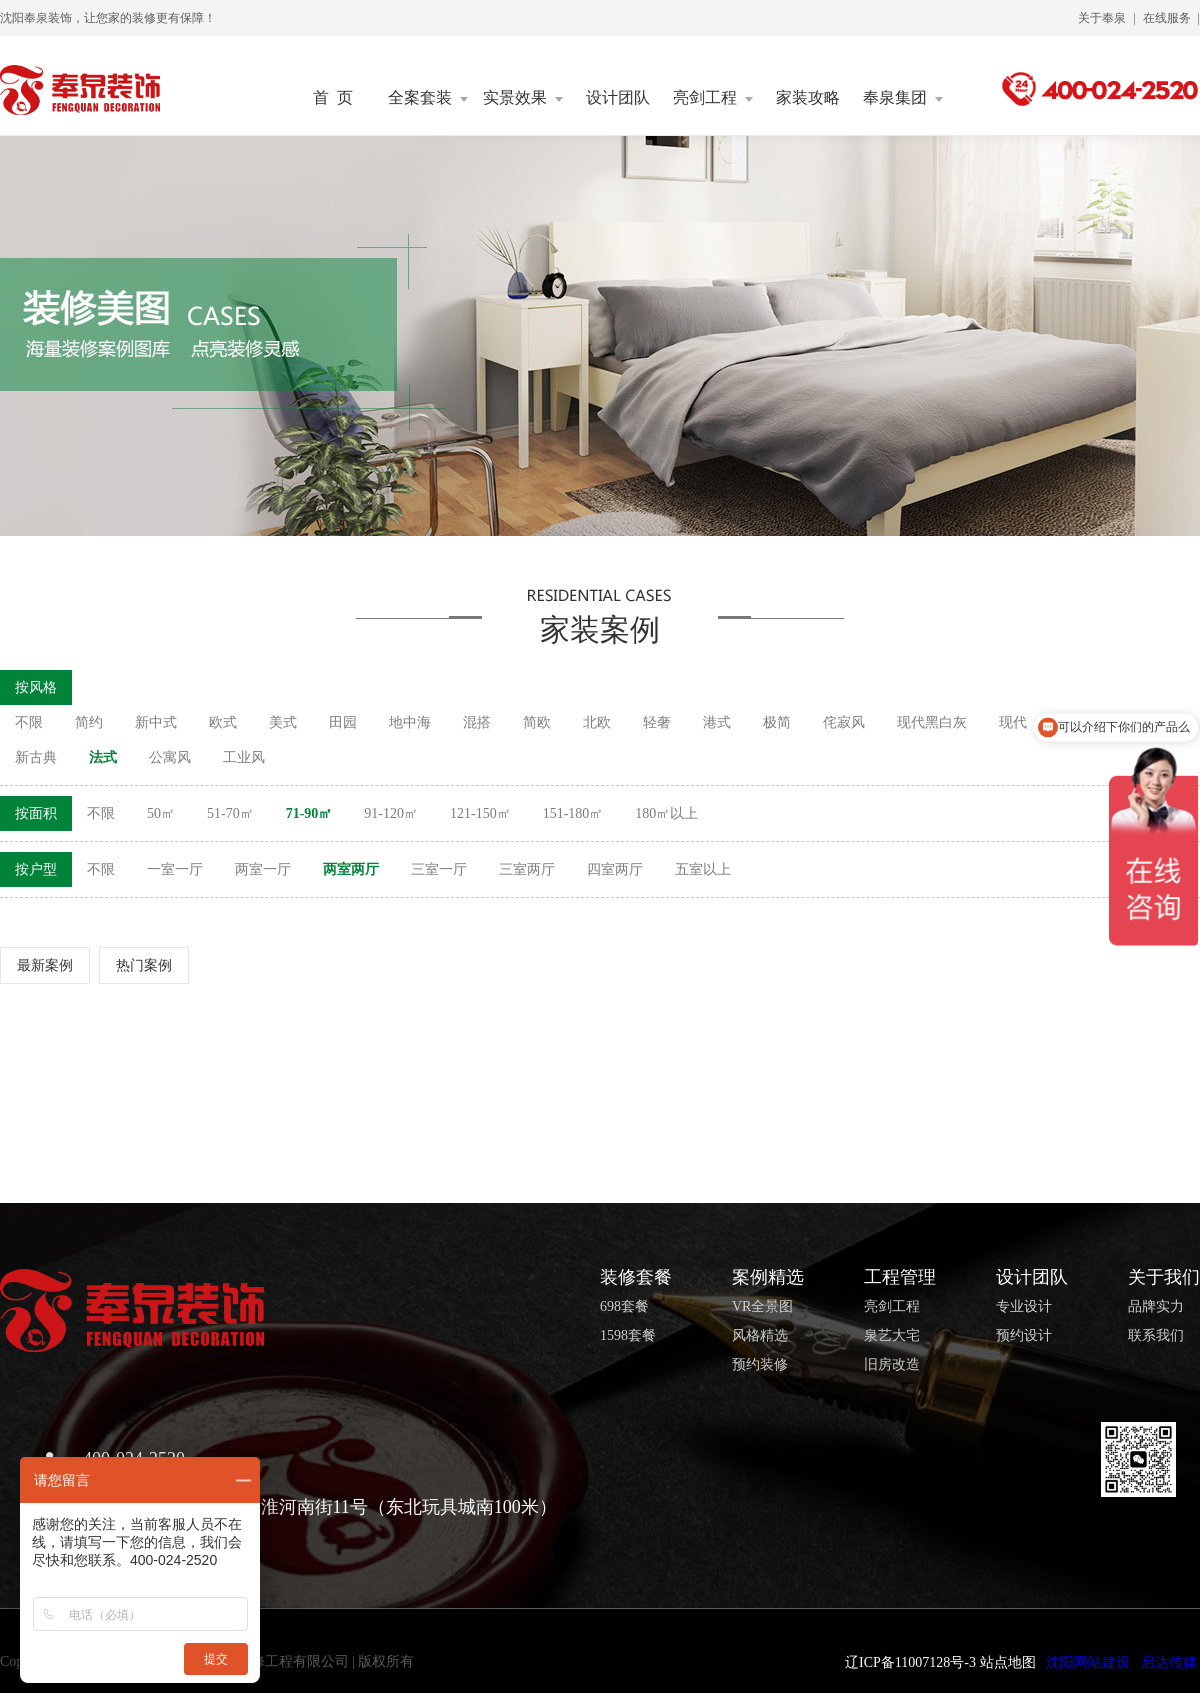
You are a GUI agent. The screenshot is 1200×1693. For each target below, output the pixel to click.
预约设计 (1024, 1336)
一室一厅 (175, 869)
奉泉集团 (903, 98)
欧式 (223, 722)
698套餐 (624, 1307)
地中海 (410, 722)
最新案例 (45, 965)
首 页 (333, 98)
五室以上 (703, 869)
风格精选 (760, 1336)
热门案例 (144, 965)
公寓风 (170, 757)
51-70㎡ (230, 813)
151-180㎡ (573, 813)
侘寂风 (844, 722)
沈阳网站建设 (1088, 1662)
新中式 (156, 722)
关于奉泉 (1102, 18)
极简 (777, 722)
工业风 (244, 757)
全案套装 (428, 98)
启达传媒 (1169, 1662)
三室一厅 (439, 869)
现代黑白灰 (932, 722)
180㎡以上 (666, 813)
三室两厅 (527, 869)
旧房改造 (892, 1365)
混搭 (477, 722)
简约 (89, 722)
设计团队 (618, 98)
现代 (1013, 722)
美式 (283, 722)
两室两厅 (351, 869)
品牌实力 (1156, 1307)
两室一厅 (263, 869)
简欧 (537, 722)
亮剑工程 (713, 98)
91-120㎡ (391, 813)
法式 (103, 757)
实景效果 (523, 98)
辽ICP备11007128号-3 (910, 1662)
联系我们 (1156, 1336)
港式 (717, 722)
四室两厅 (615, 869)
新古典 (36, 757)
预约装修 (760, 1365)
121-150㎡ (480, 813)
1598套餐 (628, 1336)
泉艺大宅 (892, 1336)
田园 (343, 722)
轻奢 (657, 722)
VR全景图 (762, 1307)
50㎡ (161, 813)
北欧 (597, 722)
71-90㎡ (309, 813)
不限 (29, 722)
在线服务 (1167, 18)
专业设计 (1024, 1307)
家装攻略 (808, 98)
